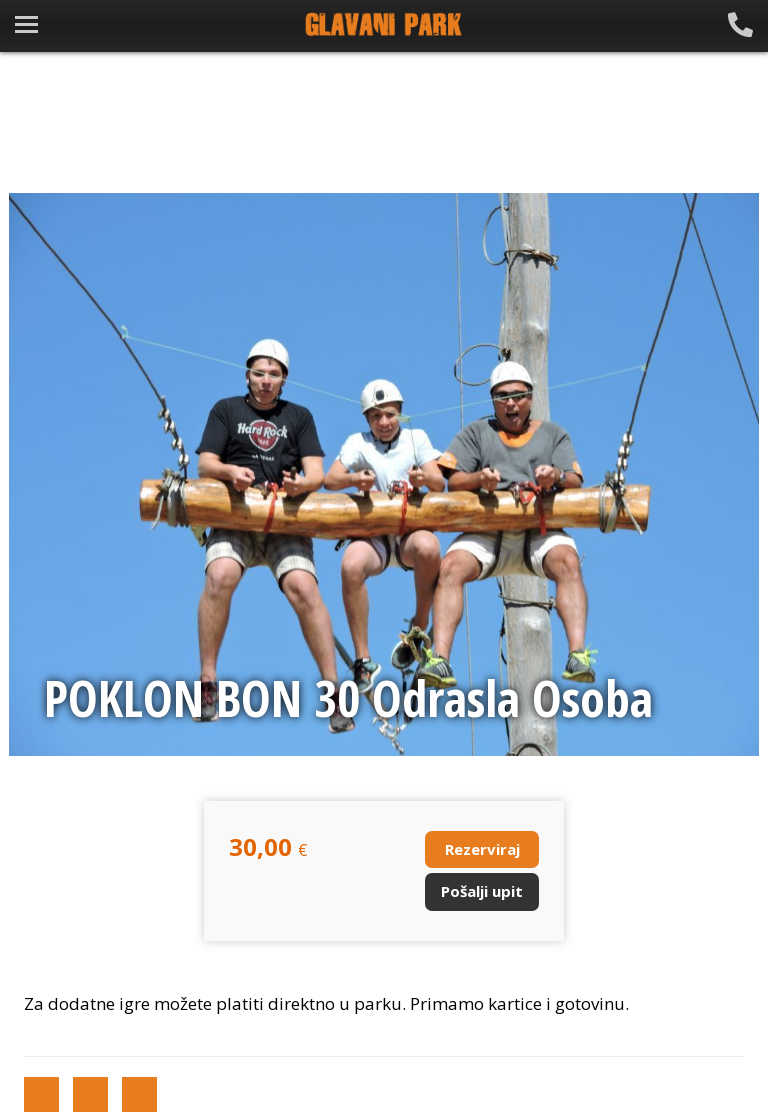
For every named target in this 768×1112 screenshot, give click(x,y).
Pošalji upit (482, 891)
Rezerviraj (482, 849)
